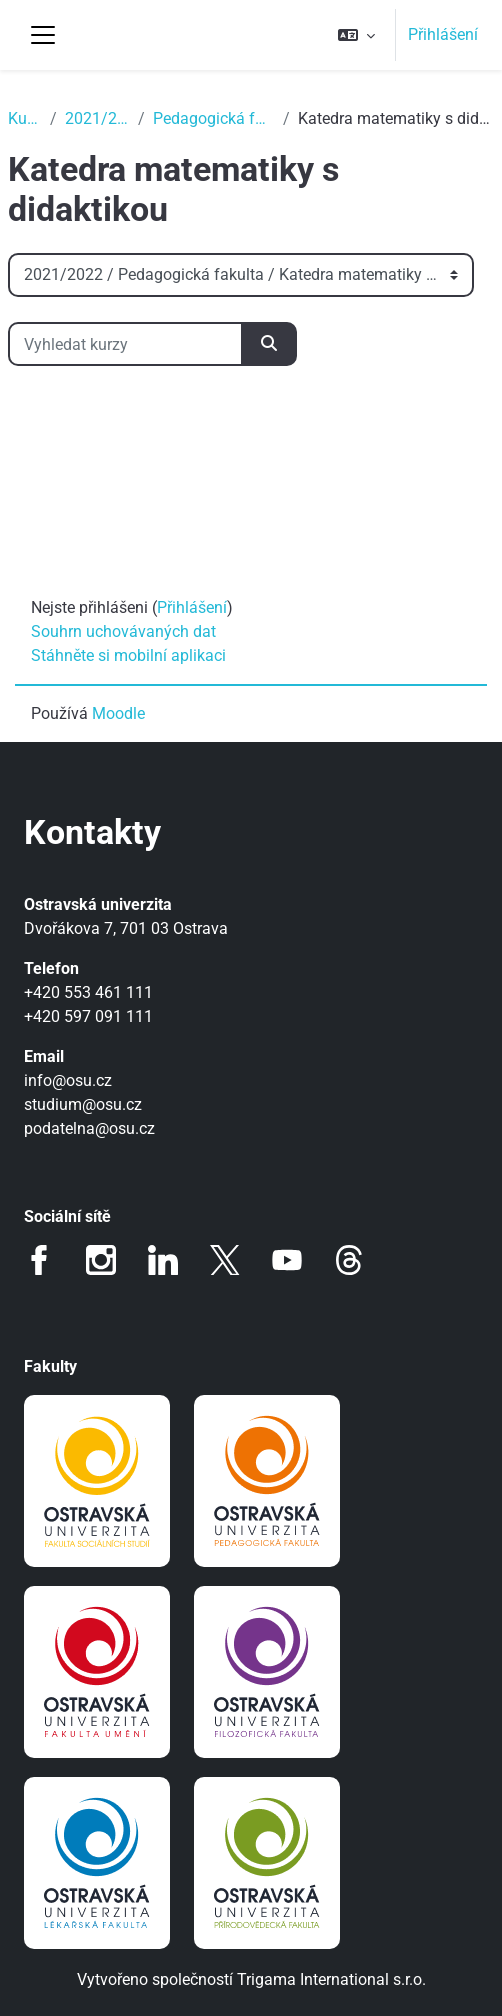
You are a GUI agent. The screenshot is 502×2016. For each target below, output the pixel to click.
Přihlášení (443, 34)
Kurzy (25, 118)
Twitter (225, 1260)
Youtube (287, 1260)
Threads (349, 1260)
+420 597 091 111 (88, 1016)
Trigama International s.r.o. (331, 1979)
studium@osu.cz (83, 1104)
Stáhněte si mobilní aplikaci (128, 655)
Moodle (118, 713)
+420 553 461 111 (88, 992)
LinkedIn (163, 1260)
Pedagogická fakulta (214, 118)
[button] (356, 35)
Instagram (101, 1260)
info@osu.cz (68, 1080)
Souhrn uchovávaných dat (123, 631)
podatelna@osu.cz (89, 1128)
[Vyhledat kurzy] (125, 344)
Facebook (39, 1260)
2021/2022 (97, 118)
